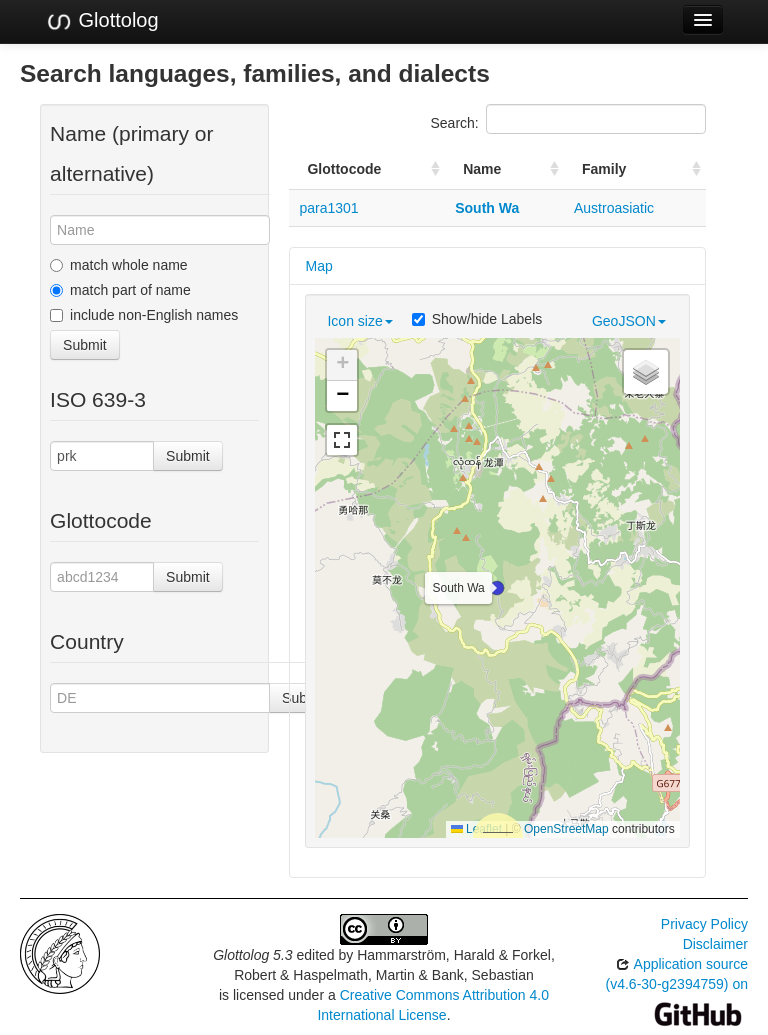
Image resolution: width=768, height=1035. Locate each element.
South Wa (487, 208)
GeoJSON (629, 321)
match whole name (119, 265)
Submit (85, 345)
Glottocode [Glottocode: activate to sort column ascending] (344, 169)
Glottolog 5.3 (252, 955)
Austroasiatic (614, 208)
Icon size (359, 321)
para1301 (328, 208)
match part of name (120, 290)
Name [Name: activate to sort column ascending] (482, 169)
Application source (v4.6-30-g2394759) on (677, 988)
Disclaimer (715, 944)
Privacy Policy (704, 924)
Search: (568, 119)
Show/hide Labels (477, 319)
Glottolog (102, 21)
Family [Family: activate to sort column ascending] (604, 169)
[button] (497, 588)
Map (318, 266)
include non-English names (144, 315)
